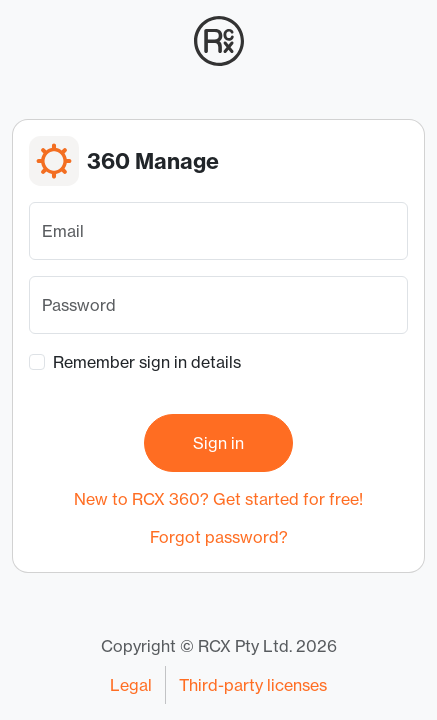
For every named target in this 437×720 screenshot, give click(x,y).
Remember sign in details (147, 362)
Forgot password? (219, 537)
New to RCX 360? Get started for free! (218, 499)
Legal (131, 685)
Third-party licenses (253, 685)
